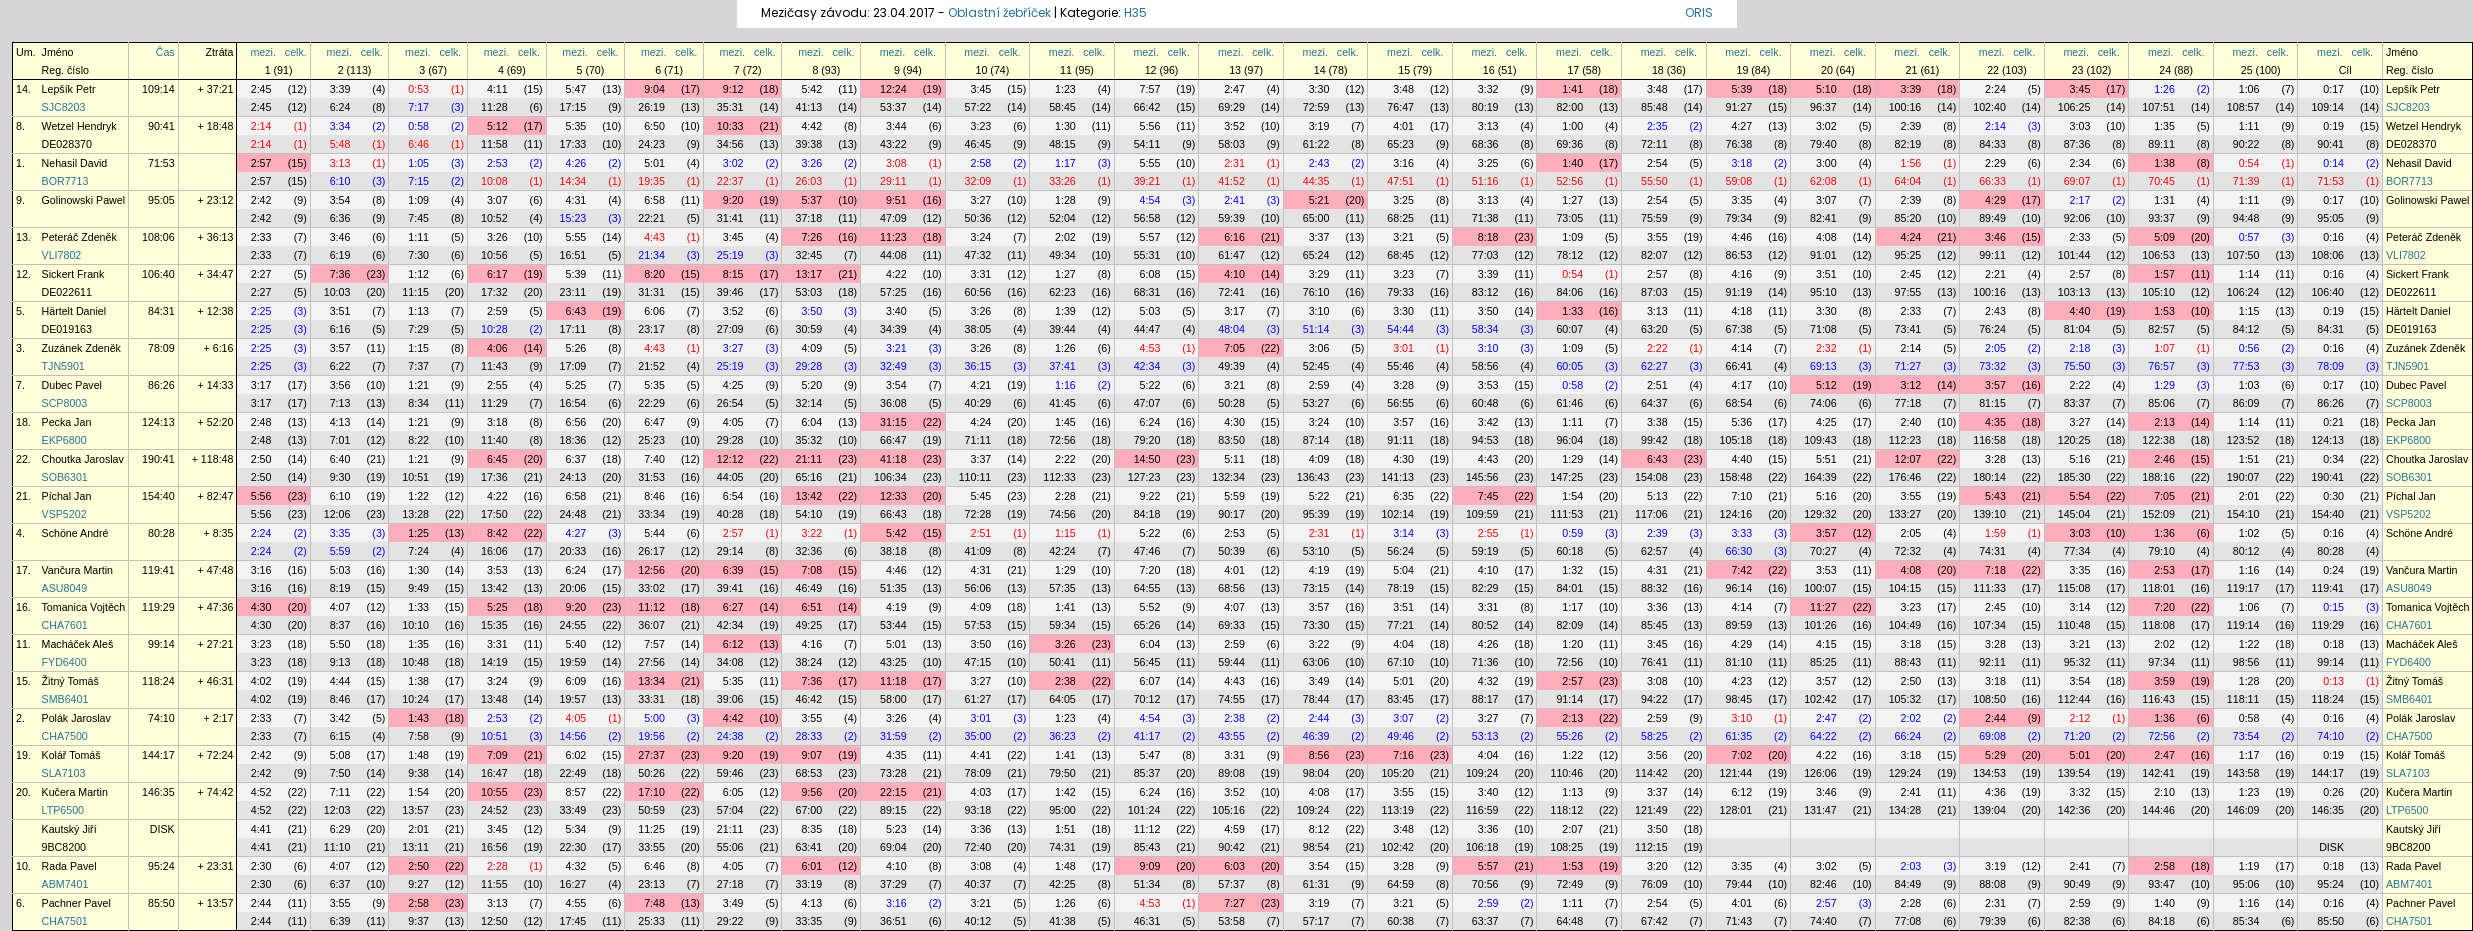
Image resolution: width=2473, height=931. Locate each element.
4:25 (733, 385)
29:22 (730, 921)
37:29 (893, 884)
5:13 (1657, 496)
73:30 (1316, 625)
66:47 (893, 440)
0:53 (418, 89)
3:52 (1234, 126)
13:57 (415, 810)
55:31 (1147, 255)
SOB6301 (65, 477)
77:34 (2077, 551)
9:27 (418, 884)
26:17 (651, 551)
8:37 (340, 625)
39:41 (730, 588)
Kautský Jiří (69, 829)
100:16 (1905, 107)
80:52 (1485, 625)
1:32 (1572, 570)
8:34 (418, 403)
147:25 (1566, 477)
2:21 (1995, 274)
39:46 (730, 292)
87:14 (1316, 440)
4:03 (981, 792)
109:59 (1482, 514)
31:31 (651, 292)
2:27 (261, 274)
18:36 (573, 440)
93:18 (978, 810)
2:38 (1065, 681)
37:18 (808, 218)
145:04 (2074, 514)
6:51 (811, 607)
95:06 (2246, 884)
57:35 (1062, 588)
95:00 (1062, 810)
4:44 (340, 681)
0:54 (2249, 163)
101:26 (1820, 625)
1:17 (1065, 163)
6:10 (340, 181)
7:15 (418, 181)
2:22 (1657, 348)
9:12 (733, 89)
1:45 (1065, 422)
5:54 (2080, 496)
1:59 (1995, 533)
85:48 (1654, 107)
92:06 (2077, 218)
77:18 (1908, 403)
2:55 (497, 385)
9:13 (340, 662)
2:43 (1319, 163)
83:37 (2077, 403)
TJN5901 (63, 366)
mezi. (262, 52)
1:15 (2249, 311)
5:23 (896, 829)
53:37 (893, 107)
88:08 (1992, 884)
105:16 (1228, 810)
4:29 (1995, 200)
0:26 (2333, 792)
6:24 (340, 107)
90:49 (2077, 884)
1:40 (1572, 163)
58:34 (1485, 329)
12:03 (337, 810)
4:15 (1826, 644)
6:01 (811, 866)
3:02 (1826, 126)
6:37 (576, 459)
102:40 (1989, 107)
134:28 (1905, 810)
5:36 (1741, 422)
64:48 (1569, 921)
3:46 (340, 237)
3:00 (1826, 163)
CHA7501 (65, 921)
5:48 (340, 144)
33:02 (651, 588)
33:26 (1062, 181)
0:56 (2249, 348)
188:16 (2158, 477)
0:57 (2249, 237)
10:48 (415, 662)
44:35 (1316, 181)
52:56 (1569, 181)
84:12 (2246, 329)
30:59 (808, 329)
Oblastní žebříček (999, 12)
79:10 (2161, 551)
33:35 (808, 921)
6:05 (733, 792)
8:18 (1488, 237)
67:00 (808, 810)
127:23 (1144, 477)
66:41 (1739, 366)
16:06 (494, 551)
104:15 (1905, 588)
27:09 (730, 329)
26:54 (730, 403)
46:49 (808, 588)
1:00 (1572, 126)
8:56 (1319, 755)
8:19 (340, 588)
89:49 (1992, 218)
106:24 (2243, 292)
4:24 (1911, 237)
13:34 (651, 681)
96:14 (1739, 588)
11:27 (1823, 607)
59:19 (1485, 551)
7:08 (811, 570)
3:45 (981, 89)
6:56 (576, 422)
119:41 (158, 570)
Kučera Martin (75, 792)
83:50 (1231, 440)
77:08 (1908, 921)
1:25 (418, 533)
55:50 (1654, 181)
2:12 (2080, 718)
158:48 (1736, 477)
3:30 (1319, 89)
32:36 (808, 551)
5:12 (497, 126)
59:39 (1231, 218)
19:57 (573, 699)
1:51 (2249, 459)
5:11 (1234, 459)
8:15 (733, 274)
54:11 (1147, 144)
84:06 (1569, 292)
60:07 (1569, 329)
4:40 (2080, 311)
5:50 (340, 644)
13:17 (808, 274)
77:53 (2246, 366)
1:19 (2249, 866)
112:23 (1905, 440)
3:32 (1488, 89)
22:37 (730, 181)
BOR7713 (65, 181)
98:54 (1316, 847)
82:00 (1569, 107)
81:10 (1739, 662)
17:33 (573, 144)
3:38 (1657, 422)
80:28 (161, 533)
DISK (162, 829)
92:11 (1992, 662)
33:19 (808, 884)
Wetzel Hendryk (79, 126)
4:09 (811, 348)
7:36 (340, 274)
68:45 (1400, 255)
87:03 (1654, 292)
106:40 (158, 274)
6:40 (340, 459)
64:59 (1400, 884)
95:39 (1316, 514)
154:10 (2243, 514)
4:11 (497, 89)
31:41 (730, 218)
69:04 (893, 847)
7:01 (340, 440)
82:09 (1569, 625)
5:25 (576, 385)
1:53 (2164, 311)
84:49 (1908, 884)
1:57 (2164, 274)
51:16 (1485, 181)
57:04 (730, 810)
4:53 (1150, 348)
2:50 (261, 459)
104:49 (1905, 625)
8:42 (497, 533)
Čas (165, 52)
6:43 (576, 311)
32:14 (808, 403)
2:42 (261, 200)
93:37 (2161, 218)
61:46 (1569, 403)
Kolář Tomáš (71, 755)
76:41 (1654, 662)
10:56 (494, 255)
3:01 (1403, 348)
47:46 (1147, 551)
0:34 (2333, 459)
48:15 (1062, 144)
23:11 (573, 292)
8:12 (1319, 829)
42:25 (1062, 884)
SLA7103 (64, 773)
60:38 (1400, 921)
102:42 (1820, 699)
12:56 (651, 570)
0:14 (2333, 163)
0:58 (418, 126)
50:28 (1231, 403)
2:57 (261, 163)
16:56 (494, 847)
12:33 (893, 496)
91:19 (1739, 292)
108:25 (1566, 847)
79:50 (1062, 773)
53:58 (1231, 921)
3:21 (1403, 237)
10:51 (415, 477)
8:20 (654, 274)
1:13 (418, 311)
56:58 (1147, 218)
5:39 (1741, 89)
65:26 (1147, 625)
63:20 (1654, 329)
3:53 (1488, 385)
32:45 (808, 255)
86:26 (161, 385)
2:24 (1995, 89)
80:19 (1485, 107)
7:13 (340, 403)
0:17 (2333, 89)
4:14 (1741, 348)
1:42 (1065, 792)
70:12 (1147, 699)
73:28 (893, 773)
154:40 (158, 496)
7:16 (1403, 755)
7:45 (418, 218)
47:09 (893, 218)
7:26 (811, 237)
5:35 (576, 126)
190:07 (2243, 477)
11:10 (337, 847)
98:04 (1316, 773)
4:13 (340, 422)
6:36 (340, 218)
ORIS (1699, 12)
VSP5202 (64, 514)
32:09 (978, 181)
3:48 (1403, 89)
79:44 (1739, 884)
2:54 (1657, 163)
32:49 (893, 366)
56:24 (1400, 551)
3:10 (1319, 311)
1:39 (1065, 311)
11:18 (893, 681)
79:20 (1147, 440)
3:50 (811, 311)
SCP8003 (65, 403)
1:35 (2164, 126)
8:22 (418, 440)
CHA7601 (65, 625)
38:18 (893, 551)
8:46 (654, 496)
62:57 (1654, 551)
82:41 (1823, 218)
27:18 (730, 884)
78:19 (1400, 588)
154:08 (1651, 477)
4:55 (576, 903)
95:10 (1823, 292)
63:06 (1316, 662)
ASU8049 (65, 588)
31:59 (893, 736)
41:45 (1062, 403)
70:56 (1485, 884)
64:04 (1908, 181)
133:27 (1905, 514)
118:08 (2158, 625)
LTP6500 (63, 810)
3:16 (1403, 163)
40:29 (978, 403)
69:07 (2077, 181)
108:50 (1989, 699)
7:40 (654, 459)
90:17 (1231, 514)
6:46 (418, 144)
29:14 (730, 551)
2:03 (1911, 866)
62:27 (1654, 366)
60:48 (1485, 403)
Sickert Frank (73, 274)
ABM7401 (65, 884)
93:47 (2161, 884)
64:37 (1654, 403)
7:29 (418, 329)
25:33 (651, 921)
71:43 (1739, 921)
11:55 (494, 884)
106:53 (2158, 255)
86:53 (1739, 255)
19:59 (573, 662)
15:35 (494, 625)
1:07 (2164, 348)
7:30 (418, 255)
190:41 (158, 459)
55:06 (730, 847)
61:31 (1316, 884)
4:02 (261, 681)
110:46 (1566, 773)
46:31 (1147, 921)
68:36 (1485, 144)
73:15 (1316, 588)
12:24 (893, 89)
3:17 (1234, 311)
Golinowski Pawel (84, 200)
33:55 (651, 847)
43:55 (1231, 736)
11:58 (494, 144)
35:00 (978, 736)
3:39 (340, 89)
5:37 (811, 200)
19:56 (651, 736)
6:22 (340, 366)
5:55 (1150, 163)
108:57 (2243, 107)
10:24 (415, 699)
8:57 (576, 792)
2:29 (1995, 163)
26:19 (651, 107)
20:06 (573, 588)
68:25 (1400, 218)
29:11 (893, 181)
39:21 (1147, 181)
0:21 (2333, 422)
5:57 (1150, 237)
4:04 (1403, 644)
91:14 (1569, 699)
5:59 (1234, 496)
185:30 (2074, 477)
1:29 (2164, 385)
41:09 (978, 551)
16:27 (573, 884)
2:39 (1911, 126)
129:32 (1820, 514)
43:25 (893, 662)
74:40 (1823, 921)
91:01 (1823, 255)
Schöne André (75, 533)
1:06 (2249, 89)
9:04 (654, 89)
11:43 (494, 366)
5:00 (654, 718)
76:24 (1992, 329)
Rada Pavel (69, 866)
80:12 (2246, 551)
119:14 (2243, 625)
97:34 (2161, 662)
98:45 (1739, 699)
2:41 (1234, 200)
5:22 (1150, 385)
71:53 (161, 163)
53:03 (808, 292)
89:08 (1231, 773)
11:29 (494, 403)
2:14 (261, 126)
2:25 (261, 311)
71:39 (2246, 181)
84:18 (1147, 514)
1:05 (418, 163)
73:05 (1569, 218)
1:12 (418, 274)
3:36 (1657, 607)
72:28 (978, 514)
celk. (296, 52)
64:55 (1147, 588)
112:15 (1651, 847)
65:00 (1316, 218)
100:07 (1820, 588)
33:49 (573, 810)
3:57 (340, 348)
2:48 (261, 422)
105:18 (1736, 440)
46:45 (978, 144)
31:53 (651, 477)
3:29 (1319, 274)
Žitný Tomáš (70, 681)
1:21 (418, 385)
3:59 (2164, 681)
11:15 (415, 292)
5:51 (1826, 459)
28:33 (808, 736)
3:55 (1657, 237)
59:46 (730, 773)
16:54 (573, 403)
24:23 (651, 144)
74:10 (161, 718)
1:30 (1065, 126)
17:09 (573, 366)
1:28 (1065, 200)
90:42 (1231, 847)
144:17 (158, 755)
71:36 (1485, 662)
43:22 (893, 144)
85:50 (161, 903)
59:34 (1062, 625)
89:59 (1739, 625)
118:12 (1566, 810)
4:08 (1826, 237)
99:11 (1992, 255)
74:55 (1231, 699)
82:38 (2077, 921)
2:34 (2080, 163)
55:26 (1569, 736)
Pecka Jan (67, 422)
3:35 (1741, 200)
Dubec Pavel (72, 385)
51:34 (1147, 884)
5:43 (1995, 496)
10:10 (415, 625)
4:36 (1995, 792)
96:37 (1823, 107)
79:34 (1739, 218)
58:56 (1485, 366)
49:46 (1400, 736)
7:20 (1150, 570)
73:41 (1908, 329)
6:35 (1403, 496)
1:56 (1911, 163)
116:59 (1482, 810)
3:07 (497, 200)
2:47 (1234, 89)
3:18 (1741, 163)
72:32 (1908, 551)
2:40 (1911, 422)
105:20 (1397, 773)
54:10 (808, 514)
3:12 (1911, 385)
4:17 (1741, 385)
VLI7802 (62, 255)
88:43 (1908, 662)
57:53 (978, 625)
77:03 (1485, 255)
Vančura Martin (77, 570)
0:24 (2333, 570)
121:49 (1651, 810)
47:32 (978, 255)
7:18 (1995, 570)
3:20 (1657, 866)
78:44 (1316, 699)
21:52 (651, 366)
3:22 (811, 533)
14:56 (573, 736)
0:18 (2333, 644)
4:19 (1319, 570)
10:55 (494, 792)
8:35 (811, 829)
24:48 (573, 514)
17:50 (494, 514)
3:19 (1319, 126)
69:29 (1231, 107)
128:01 (1736, 810)
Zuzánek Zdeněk (81, 348)
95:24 (161, 866)
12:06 (337, 514)
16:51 (573, 255)
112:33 (1059, 477)
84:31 (161, 311)
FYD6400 (64, 662)
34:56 (730, 144)
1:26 (2164, 89)
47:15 (978, 662)
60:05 (1569, 366)
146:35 (158, 792)
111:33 (1989, 588)
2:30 (261, 866)
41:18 (893, 459)
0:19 (2333, 126)
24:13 (573, 477)
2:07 (1572, 829)
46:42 (808, 699)
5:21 (1319, 200)
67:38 (1739, 329)
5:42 (811, 89)
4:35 (1995, 422)
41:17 (1147, 736)
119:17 (2243, 588)
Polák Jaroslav (76, 718)
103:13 (2074, 292)
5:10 (1826, 89)
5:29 (1995, 755)
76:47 (1400, 107)
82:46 (1823, 884)
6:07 (1150, 681)
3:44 (896, 126)
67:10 (1400, 662)
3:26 (811, 163)
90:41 (161, 126)
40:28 (730, 514)
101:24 (1144, 810)
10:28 (494, 329)
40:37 (978, 884)
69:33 (1231, 625)
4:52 (261, 792)
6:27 (733, 607)
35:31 (730, 107)
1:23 (1065, 89)
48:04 (1231, 329)
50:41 (1062, 662)
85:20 (1908, 218)
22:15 (893, 792)
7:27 (1234, 903)
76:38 (1739, 144)
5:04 (1403, 570)
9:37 (418, 921)
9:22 (1150, 496)
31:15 (893, 422)
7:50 (340, 773)
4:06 (497, 348)
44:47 (1147, 329)
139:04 (1989, 810)
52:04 (1062, 218)
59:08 (1739, 181)
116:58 (1989, 440)
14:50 (1147, 459)
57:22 (978, 107)
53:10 (1316, 551)
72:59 (1316, 107)
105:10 (2158, 292)
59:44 (1231, 662)
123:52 (2243, 440)
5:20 (811, 385)
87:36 (2077, 144)
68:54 (1739, 403)
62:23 (1062, 292)
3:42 (1488, 422)
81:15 (1992, 403)
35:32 (808, 440)
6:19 (340, 255)
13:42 (808, 496)
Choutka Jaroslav (83, 459)
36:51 (893, 921)
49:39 (1231, 366)
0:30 (2333, 496)
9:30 (340, 477)
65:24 (1316, 255)
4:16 (1741, 274)
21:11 (808, 459)
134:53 (1989, 773)
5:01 (654, 163)
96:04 (1569, 440)
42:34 (1147, 366)
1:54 (1572, 496)
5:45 (981, 496)
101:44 (2074, 255)
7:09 (497, 755)
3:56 (340, 385)
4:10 (1234, 274)
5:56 (1150, 126)
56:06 (978, 588)
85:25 (1823, 662)
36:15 (978, 366)
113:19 (1397, 810)
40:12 (978, 921)
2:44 (1319, 718)
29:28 (808, 366)
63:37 (1485, 921)
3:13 (1488, 126)
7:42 (1741, 570)
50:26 (651, 773)
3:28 (1403, 385)
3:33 (1741, 533)
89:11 (2161, 144)
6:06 (654, 311)
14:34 (573, 181)
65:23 (1400, 144)
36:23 (1062, 736)
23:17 (651, 329)
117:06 (1651, 514)
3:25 (1488, 163)
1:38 (2164, 163)
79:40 (1823, 144)
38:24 (808, 662)
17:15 (573, 107)
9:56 (811, 792)
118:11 (2243, 699)
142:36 (2074, 810)
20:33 (573, 551)
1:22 (418, 496)
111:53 (1566, 514)
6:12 (733, 644)
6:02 (576, 755)
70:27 (1823, 551)
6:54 (733, 496)
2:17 (2080, 200)
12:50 (494, 921)
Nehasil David (75, 163)
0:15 (2333, 607)
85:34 (2246, 921)
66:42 (1147, 107)
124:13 (158, 422)
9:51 (896, 200)
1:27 (1572, 200)
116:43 (2158, 699)
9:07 (811, 755)
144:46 (2158, 810)
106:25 (2074, 107)
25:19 (730, 255)
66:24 (1908, 736)
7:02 (1741, 755)
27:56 (651, 662)
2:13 (2164, 422)
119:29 (158, 607)
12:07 (1908, 459)
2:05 (1995, 348)
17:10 (651, 792)
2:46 (2164, 459)
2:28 (1065, 496)
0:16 (2333, 237)
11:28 (494, 107)
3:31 (981, 274)
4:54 (1150, 200)
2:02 (1065, 237)
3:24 (981, 237)
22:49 (573, 773)
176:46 (1905, 477)
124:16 (1736, 514)
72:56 (1062, 440)
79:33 (1400, 292)
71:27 (1908, 366)
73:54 (2246, 736)
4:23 (1741, 681)
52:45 (1316, 366)
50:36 (978, 218)
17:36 (494, 477)
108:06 (158, 237)
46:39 (1316, 736)
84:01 (1569, 588)
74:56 (1062, 514)
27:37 (651, 755)
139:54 (2074, 773)
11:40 (494, 440)
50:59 (651, 810)
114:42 (1651, 773)
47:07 (1147, 403)
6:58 (654, 200)
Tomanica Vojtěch (84, 607)
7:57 (1150, 89)
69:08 (1992, 736)
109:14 (158, 89)
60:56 (978, 292)
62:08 (1823, 181)
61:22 (1316, 144)
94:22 (1654, 699)
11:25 (651, 829)
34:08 (730, 662)
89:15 (893, 810)
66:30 (1739, 551)
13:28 (415, 514)
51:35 (893, 588)
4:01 (1403, 126)
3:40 (896, 311)
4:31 (576, 200)
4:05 (733, 422)
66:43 (893, 514)
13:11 (415, 847)
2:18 (2080, 348)
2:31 (1234, 163)
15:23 (573, 218)
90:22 (2246, 144)
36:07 (651, 625)
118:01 (2158, 588)
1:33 (1572, 311)
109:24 (1482, 773)
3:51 (1826, 274)
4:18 (1741, 311)
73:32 (1992, 366)
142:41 (2158, 773)
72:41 (1231, 292)
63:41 (808, 847)
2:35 (1657, 126)
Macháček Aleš (78, 644)
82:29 (1485, 588)
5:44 (654, 533)
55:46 (1400, 366)
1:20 (1572, 644)
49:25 (808, 625)
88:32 (1654, 588)
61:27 (978, 699)
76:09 (1654, 884)
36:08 (893, 403)
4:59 (1234, 829)
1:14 (2249, 274)
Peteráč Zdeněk (79, 237)
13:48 (494, 699)
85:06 (2161, 403)
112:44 (2074, 699)
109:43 (1820, 440)
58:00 (893, 699)
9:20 (733, 200)
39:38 (808, 144)
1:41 (1572, 89)
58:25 (1654, 736)
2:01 (2249, 496)
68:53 (808, 773)
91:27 (1739, 107)
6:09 (576, 681)
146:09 (2243, 810)
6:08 (1150, 274)
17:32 (494, 292)
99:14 (161, 644)
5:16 (2080, 459)
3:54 (340, 200)
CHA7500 (65, 736)
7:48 (654, 903)
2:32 (1826, 348)
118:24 (158, 681)
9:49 (418, 588)
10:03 (337, 292)
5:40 (576, 644)
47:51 (1400, 181)
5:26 (576, 348)
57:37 (1231, 884)
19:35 (651, 181)
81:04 (2077, 329)
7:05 (1234, 348)
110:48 (2074, 625)
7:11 (340, 792)
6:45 (497, 459)
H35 (1135, 12)
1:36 (2164, 533)
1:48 (418, 755)
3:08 (896, 163)
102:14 (1397, 514)
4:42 (811, 126)
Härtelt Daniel (74, 311)
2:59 (497, 311)
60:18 (1569, 551)
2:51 (1657, 385)
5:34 (576, 829)
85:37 (1147, 773)
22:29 (651, 403)
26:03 (808, 181)
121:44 (1736, 773)
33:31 (651, 699)
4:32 (1488, 681)
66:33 (1992, 181)
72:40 (978, 847)
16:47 (494, 773)
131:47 (1820, 810)
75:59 (1654, 218)
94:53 (1485, 440)
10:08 (494, 181)
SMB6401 (65, 699)
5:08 (340, 755)
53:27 (1316, 403)
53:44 (893, 625)
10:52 (494, 218)
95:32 (2077, 662)
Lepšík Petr (69, 89)
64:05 (1062, 699)
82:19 (1908, 144)
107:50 (2243, 255)
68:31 (1147, 292)
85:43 (1147, 847)
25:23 (651, 440)
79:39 (1992, 921)
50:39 (1231, 551)
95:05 (161, 200)
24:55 (573, 625)
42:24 (1062, 551)
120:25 (2074, 440)
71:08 (1823, 329)
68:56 (1231, 588)
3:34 (340, 126)
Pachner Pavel (76, 903)
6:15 (340, 736)
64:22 (1823, 736)
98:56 (2246, 662)
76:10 (1316, 292)
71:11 (978, 440)
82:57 (2161, 329)
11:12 (651, 607)
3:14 (1403, 533)
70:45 (2161, 181)
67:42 (1654, 921)
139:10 (1989, 514)
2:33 (261, 237)
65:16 (808, 477)
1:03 (2249, 385)
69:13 (1823, 366)
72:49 (1569, 884)
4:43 (654, 237)
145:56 (1482, 477)
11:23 (893, 237)
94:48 (2246, 218)
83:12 (1485, 292)
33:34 (651, 514)
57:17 (1316, 921)
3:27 (981, 200)
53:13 (1485, 736)
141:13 (1397, 477)
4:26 (576, 163)
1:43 (418, 718)
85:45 (1654, 625)
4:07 (340, 607)
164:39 (1820, 477)
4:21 (981, 385)
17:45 (573, 921)
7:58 (418, 736)
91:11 (1400, 440)
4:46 (1741, 237)
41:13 (808, 107)
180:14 (1989, 477)
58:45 (1062, 107)
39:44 (1062, 329)
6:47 (654, 422)
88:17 (1485, 699)
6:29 (340, 829)
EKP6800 (64, 440)
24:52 (494, 810)
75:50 (2077, 366)
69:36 (1569, 144)
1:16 (1065, 385)
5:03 (1150, 311)
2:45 (261, 89)
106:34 (890, 477)
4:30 (1234, 422)
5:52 (1150, 607)
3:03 (2080, 126)
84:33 (1992, 144)
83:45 (1400, 699)
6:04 (811, 422)
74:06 (1823, 403)
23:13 (651, 884)
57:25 (893, 292)
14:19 (494, 662)
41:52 (1231, 181)
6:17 (497, 274)
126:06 (1820, 773)
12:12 (730, 459)
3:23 (981, 126)
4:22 (896, 274)
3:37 (1319, 237)
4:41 (981, 755)
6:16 (1234, 237)
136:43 (1313, 477)
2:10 (2164, 792)
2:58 (981, 163)
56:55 (1400, 403)
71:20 (2077, 736)
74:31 (1992, 551)
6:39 (733, 570)
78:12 (1569, 255)
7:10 (1741, 496)
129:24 (1905, 773)
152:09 (2158, 514)
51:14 (1316, 329)
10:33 (730, 126)
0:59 (1572, 533)
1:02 (2249, 533)
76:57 (2161, 366)
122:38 (2158, 440)
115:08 (2074, 588)
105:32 (1905, 699)
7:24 (418, 551)
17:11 (573, 329)
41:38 (1062, 921)
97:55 (1908, 292)
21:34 (651, 255)
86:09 (2246, 403)
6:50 (654, 126)
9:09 (1150, 866)
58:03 (1231, 144)
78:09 (161, 348)
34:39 (893, 329)
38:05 (978, 329)
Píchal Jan (67, 496)
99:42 (1654, 440)
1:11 (2249, 126)
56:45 (1147, 662)
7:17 (418, 107)
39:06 (730, 699)
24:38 (730, 736)
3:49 (1319, 681)
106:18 (1482, 847)
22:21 (651, 218)
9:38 (418, 773)
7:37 (418, 366)
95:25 (1908, 255)
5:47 (576, 89)
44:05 (730, 477)
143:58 (2243, 773)
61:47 (1231, 255)
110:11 (975, 477)
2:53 (497, 163)
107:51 (2158, 107)
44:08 (893, 255)
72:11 (1654, 144)
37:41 (1062, 366)
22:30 (573, 847)
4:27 (1741, 126)
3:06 (1319, 348)
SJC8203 (64, 107)
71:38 (1485, 218)
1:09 (418, 200)
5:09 (2164, 237)
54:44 (1400, 329)
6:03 (1234, 866)
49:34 (1062, 255)
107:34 (1989, 625)
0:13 (2333, 681)
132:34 (1228, 477)
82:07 (1654, 255)
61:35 (1739, 736)
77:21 (1400, 625)
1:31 (2164, 200)
